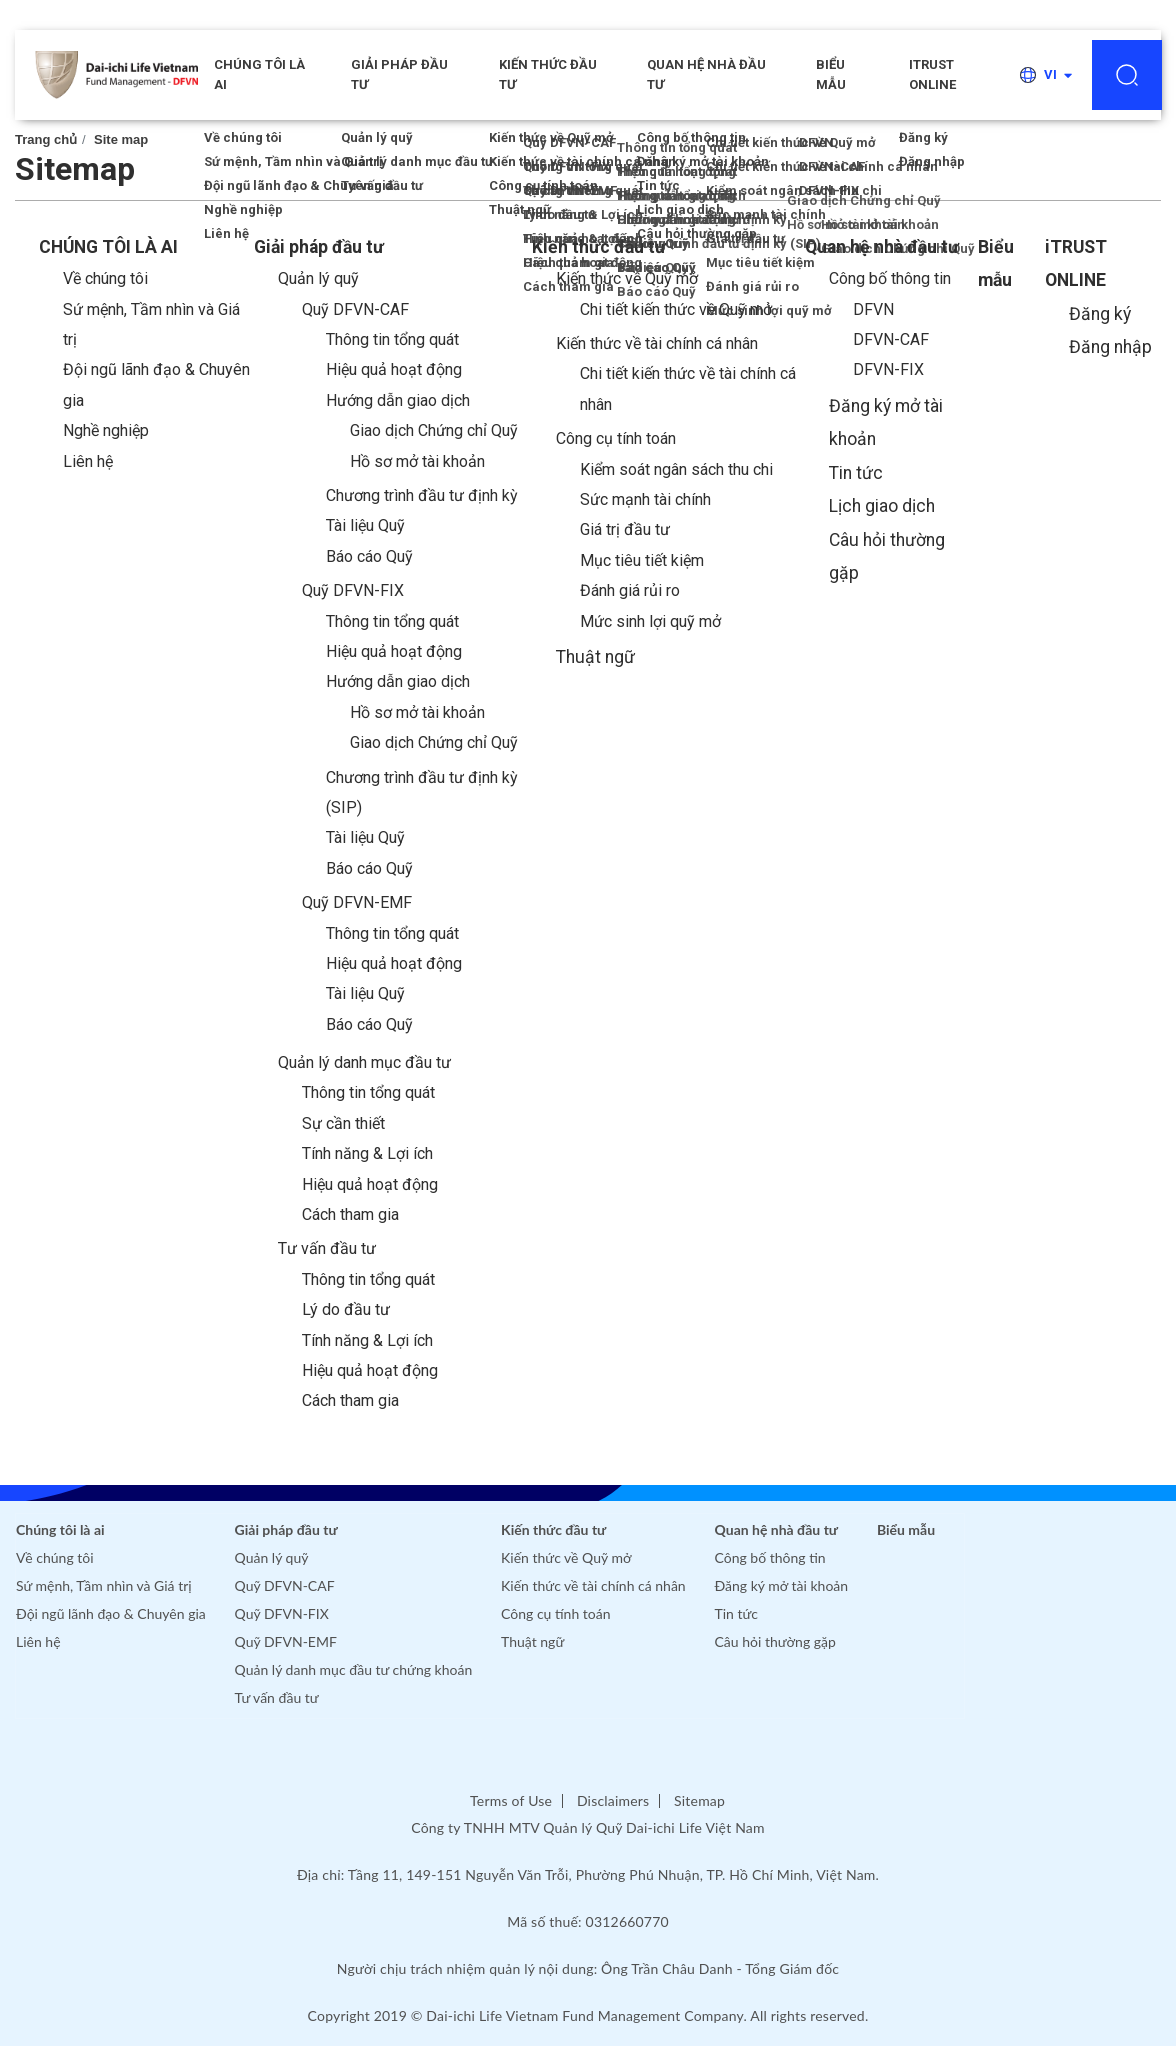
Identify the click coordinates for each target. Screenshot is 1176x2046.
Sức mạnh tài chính (645, 499)
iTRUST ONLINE (932, 74)
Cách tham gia (350, 1214)
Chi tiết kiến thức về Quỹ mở (676, 309)
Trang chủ (46, 139)
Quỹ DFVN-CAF (355, 309)
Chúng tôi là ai (60, 1529)
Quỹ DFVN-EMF (357, 902)
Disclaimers (613, 1800)
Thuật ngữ (595, 657)
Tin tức (856, 473)
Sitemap (699, 1800)
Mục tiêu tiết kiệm (642, 560)
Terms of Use (511, 1800)
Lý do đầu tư (346, 1309)
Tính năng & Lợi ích (367, 1153)
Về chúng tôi (105, 278)
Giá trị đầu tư (625, 529)
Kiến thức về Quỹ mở (627, 278)
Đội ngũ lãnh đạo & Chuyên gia (111, 1613)
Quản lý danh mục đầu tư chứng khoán (354, 1669)
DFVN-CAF (891, 339)
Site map (121, 139)
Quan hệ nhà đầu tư (706, 74)
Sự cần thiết (343, 1123)
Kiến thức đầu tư (548, 74)
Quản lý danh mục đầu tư (364, 1062)
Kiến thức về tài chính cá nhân (657, 343)
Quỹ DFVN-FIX (353, 590)
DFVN (873, 309)
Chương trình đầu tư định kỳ (422, 495)
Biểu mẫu (831, 74)
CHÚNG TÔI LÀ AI (259, 74)
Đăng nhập (1110, 347)
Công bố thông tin (890, 278)
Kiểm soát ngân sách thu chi (676, 469)
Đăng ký (1100, 314)
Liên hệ (88, 461)
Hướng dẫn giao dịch (398, 400)
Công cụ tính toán (616, 438)
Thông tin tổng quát (392, 339)
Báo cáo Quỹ (369, 556)
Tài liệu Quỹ (365, 525)
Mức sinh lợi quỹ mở (650, 621)
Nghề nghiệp (106, 430)
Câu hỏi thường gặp (775, 1641)
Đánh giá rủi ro (630, 590)
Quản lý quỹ (318, 278)
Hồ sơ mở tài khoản (417, 461)
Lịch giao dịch (882, 506)
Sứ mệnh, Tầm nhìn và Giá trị (104, 1585)
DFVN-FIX (888, 369)
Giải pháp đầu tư (399, 74)
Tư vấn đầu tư (327, 1248)
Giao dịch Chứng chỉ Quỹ (434, 430)
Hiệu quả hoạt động (394, 369)
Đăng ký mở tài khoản (782, 1585)
